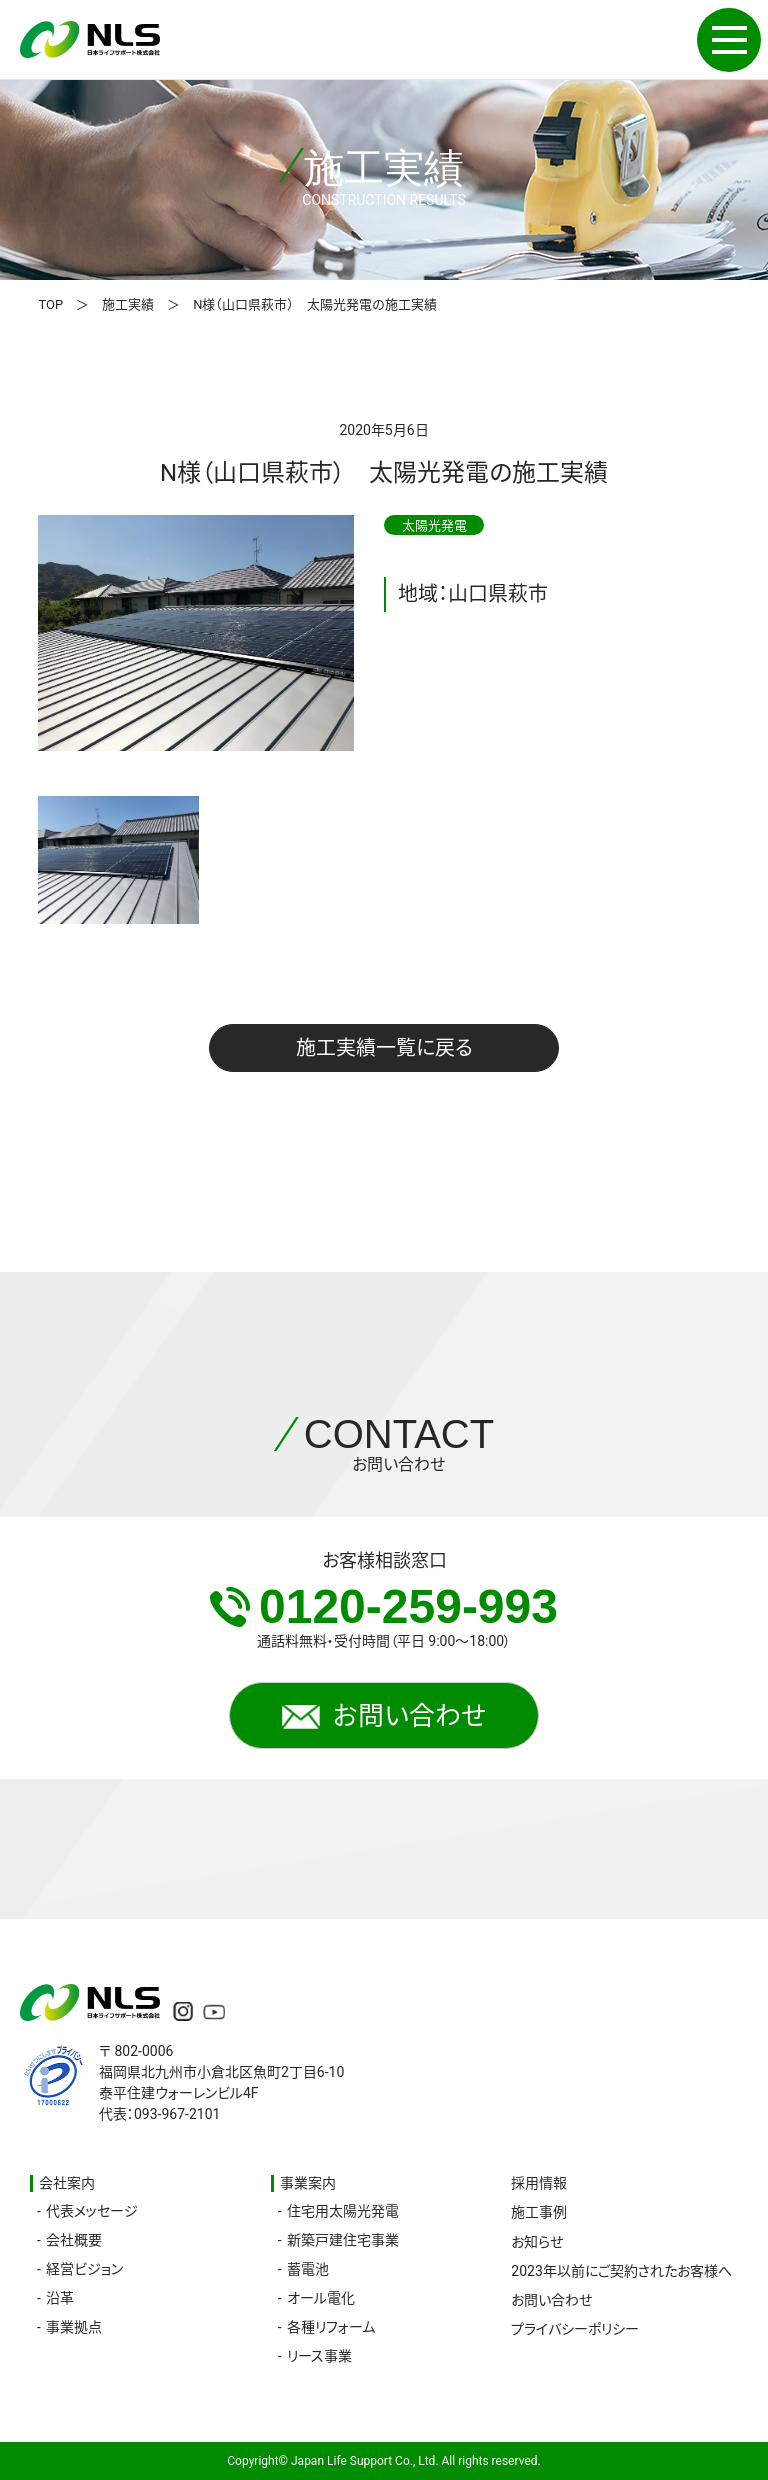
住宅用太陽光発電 (343, 2211)
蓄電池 (308, 2269)
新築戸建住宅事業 (343, 2240)
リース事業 (319, 2356)
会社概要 (74, 2240)
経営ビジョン (84, 2269)
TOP (50, 304)
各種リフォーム (331, 2327)
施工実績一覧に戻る (384, 1048)
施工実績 (128, 304)
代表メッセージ (92, 2211)
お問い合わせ (384, 1716)
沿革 (60, 2298)
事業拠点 (74, 2327)
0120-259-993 (384, 1606)
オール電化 (321, 2298)
